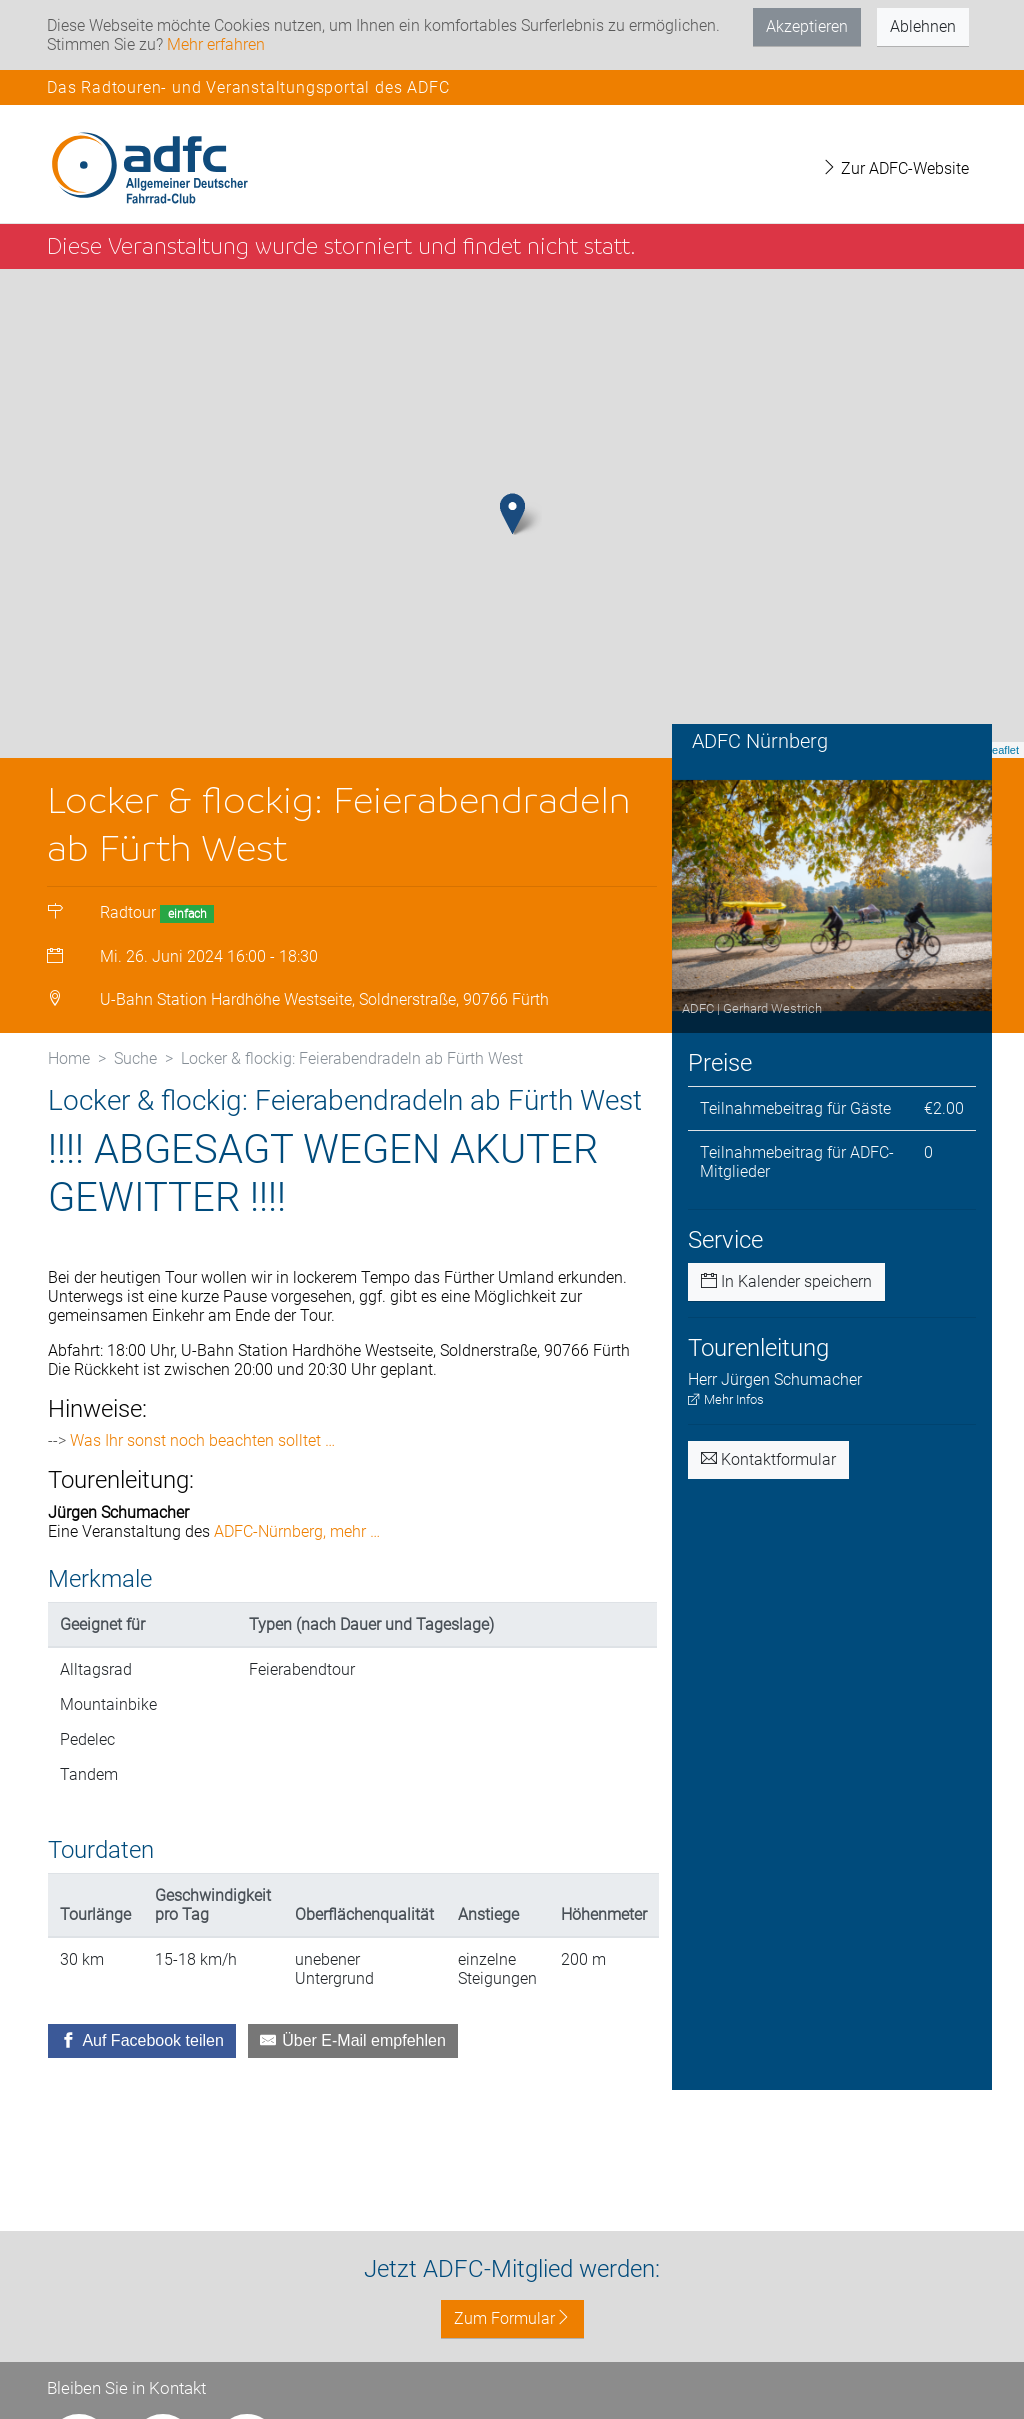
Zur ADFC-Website (895, 168)
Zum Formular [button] (512, 2318)
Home (69, 1068)
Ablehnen (923, 26)
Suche (135, 1068)
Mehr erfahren (216, 44)
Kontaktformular (768, 1469)
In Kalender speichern (786, 1291)
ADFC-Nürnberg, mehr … (297, 1541)
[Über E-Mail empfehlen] (353, 2051)
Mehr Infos (726, 1409)
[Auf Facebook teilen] (142, 2051)
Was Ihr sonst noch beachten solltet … (202, 1450)
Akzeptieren (807, 26)
